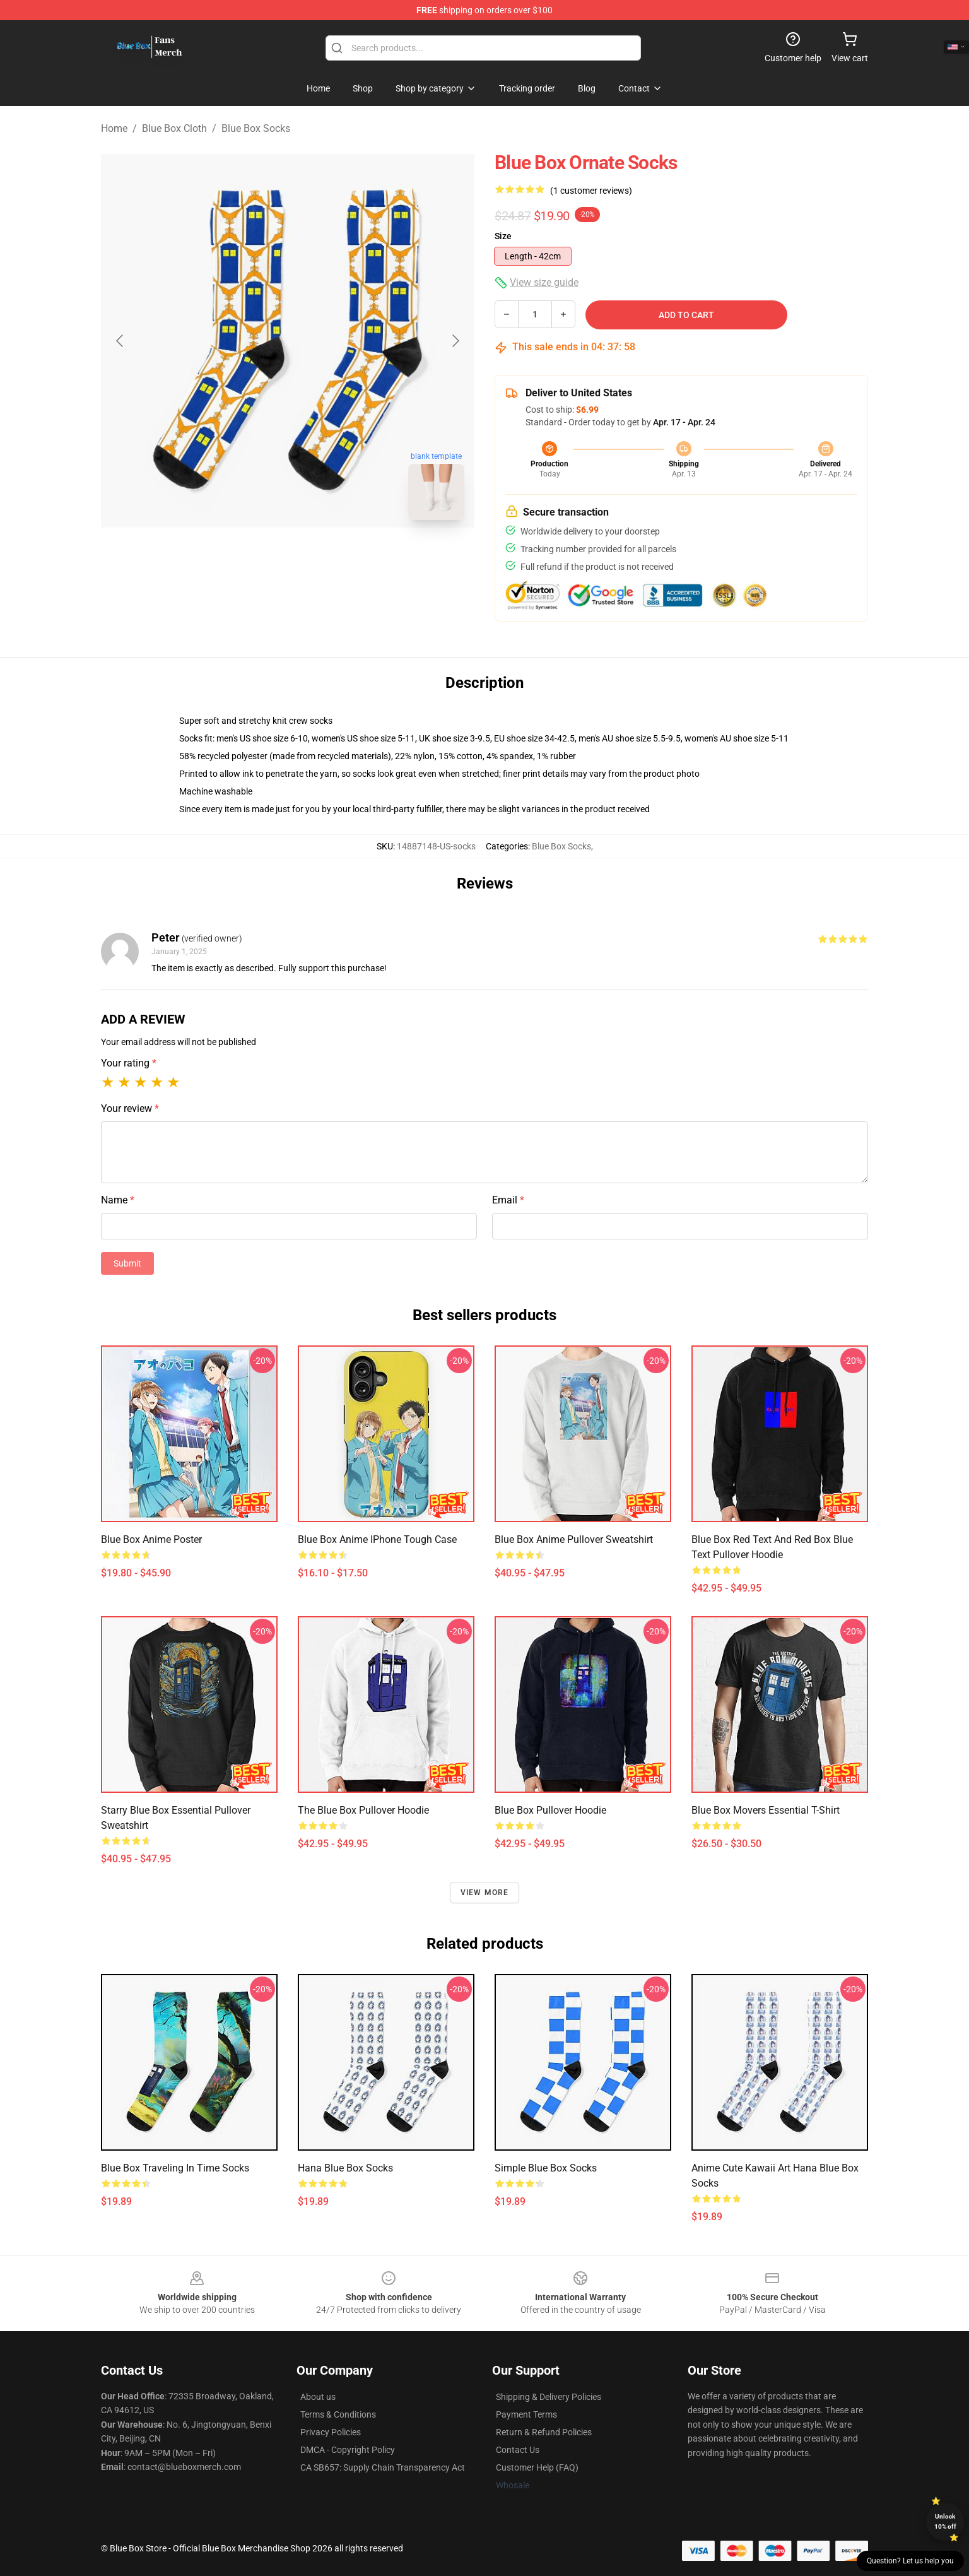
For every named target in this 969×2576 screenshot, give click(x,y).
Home (114, 128)
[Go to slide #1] (255, 558)
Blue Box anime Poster (151, 1539)
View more (485, 1892)
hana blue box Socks (345, 2168)
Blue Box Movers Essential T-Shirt (765, 1810)
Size (503, 236)
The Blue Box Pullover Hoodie (363, 1810)
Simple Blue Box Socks (546, 2168)
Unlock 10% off (945, 2521)
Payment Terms (526, 2414)
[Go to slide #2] (320, 558)
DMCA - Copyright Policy (347, 2450)
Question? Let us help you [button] (910, 2560)
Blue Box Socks (255, 128)
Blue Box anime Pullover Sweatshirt (574, 1539)
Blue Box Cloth (174, 128)
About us (318, 2397)
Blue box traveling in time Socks (175, 2168)
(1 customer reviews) (591, 191)
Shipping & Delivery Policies (548, 2397)
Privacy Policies (330, 2432)
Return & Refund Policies (544, 2432)
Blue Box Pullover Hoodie (550, 1810)
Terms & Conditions (338, 2414)
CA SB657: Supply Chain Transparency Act (382, 2467)
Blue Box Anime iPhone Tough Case (377, 1539)
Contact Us (517, 2450)
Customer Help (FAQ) (537, 2467)
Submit (127, 1263)
